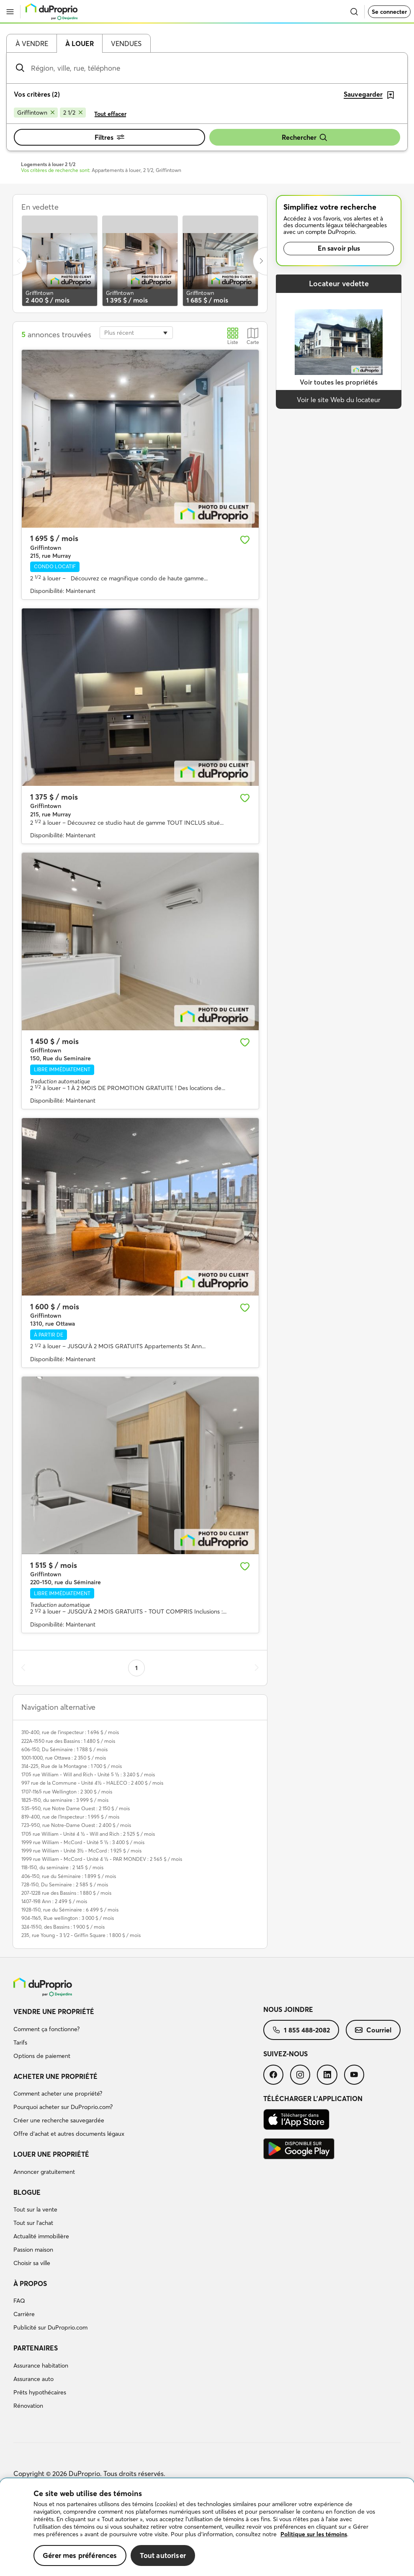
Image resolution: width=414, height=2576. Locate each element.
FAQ (19, 2300)
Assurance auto (33, 2379)
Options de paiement (41, 2056)
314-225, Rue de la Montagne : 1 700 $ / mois (71, 1766)
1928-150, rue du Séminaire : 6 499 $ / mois (69, 1909)
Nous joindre (288, 2009)
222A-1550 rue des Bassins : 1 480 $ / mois (68, 1741)
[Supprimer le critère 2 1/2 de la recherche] (73, 113)
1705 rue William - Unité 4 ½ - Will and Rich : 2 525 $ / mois (88, 1834)
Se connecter (389, 11)
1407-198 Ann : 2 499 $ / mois (54, 1901)
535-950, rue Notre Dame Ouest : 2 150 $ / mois (75, 1808)
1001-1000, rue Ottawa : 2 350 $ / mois (63, 1758)
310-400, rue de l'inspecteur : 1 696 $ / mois (70, 1732)
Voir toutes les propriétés (339, 382)
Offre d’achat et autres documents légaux (68, 2133)
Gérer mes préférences (80, 2555)
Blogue (27, 2192)
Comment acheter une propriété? (57, 2093)
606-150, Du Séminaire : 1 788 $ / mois (64, 1749)
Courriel (373, 2030)
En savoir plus (339, 248)
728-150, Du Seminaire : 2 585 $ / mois (64, 1884)
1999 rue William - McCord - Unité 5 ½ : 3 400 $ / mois (82, 1842)
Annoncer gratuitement (44, 2172)
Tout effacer (110, 114)
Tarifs (20, 2042)
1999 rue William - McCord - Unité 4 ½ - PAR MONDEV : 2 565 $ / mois (101, 1859)
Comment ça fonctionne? (46, 2029)
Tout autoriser (163, 2555)
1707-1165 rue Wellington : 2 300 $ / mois (66, 1791)
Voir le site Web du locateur (339, 399)
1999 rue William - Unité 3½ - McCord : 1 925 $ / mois (81, 1850)
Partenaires (35, 2348)
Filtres (109, 137)
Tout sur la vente (35, 2209)
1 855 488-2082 (301, 2030)
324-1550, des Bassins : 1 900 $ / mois (63, 1927)
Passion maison (33, 2249)
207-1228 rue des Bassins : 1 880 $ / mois (66, 1893)
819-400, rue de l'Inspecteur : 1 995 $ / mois (70, 1817)
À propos (30, 2283)
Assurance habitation (40, 2365)
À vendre (31, 43)
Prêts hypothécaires (39, 2392)
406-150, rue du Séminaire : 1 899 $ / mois (68, 1876)
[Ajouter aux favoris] (244, 539)
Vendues (126, 43)
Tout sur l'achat (33, 2223)
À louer (79, 43)
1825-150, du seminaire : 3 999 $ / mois (64, 1800)
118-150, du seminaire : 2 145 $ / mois (62, 1867)
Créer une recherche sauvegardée (58, 2120)
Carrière (24, 2314)
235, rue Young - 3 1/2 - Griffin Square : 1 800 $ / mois (81, 1935)
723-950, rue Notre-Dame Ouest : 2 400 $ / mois (76, 1825)
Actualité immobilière (41, 2236)
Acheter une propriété (55, 2076)
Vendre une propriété (53, 2011)
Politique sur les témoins (313, 2534)
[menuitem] (138, 2035)
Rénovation (28, 2405)
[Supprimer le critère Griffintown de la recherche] (36, 113)
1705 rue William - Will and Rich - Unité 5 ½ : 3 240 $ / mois (88, 1774)
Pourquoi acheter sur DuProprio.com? (63, 2107)
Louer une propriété (51, 2154)
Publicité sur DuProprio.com (50, 2327)
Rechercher (305, 137)
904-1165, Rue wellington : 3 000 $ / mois (67, 1918)
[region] (207, 2527)
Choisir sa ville (31, 2263)
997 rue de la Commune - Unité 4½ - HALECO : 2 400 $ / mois (92, 1783)
